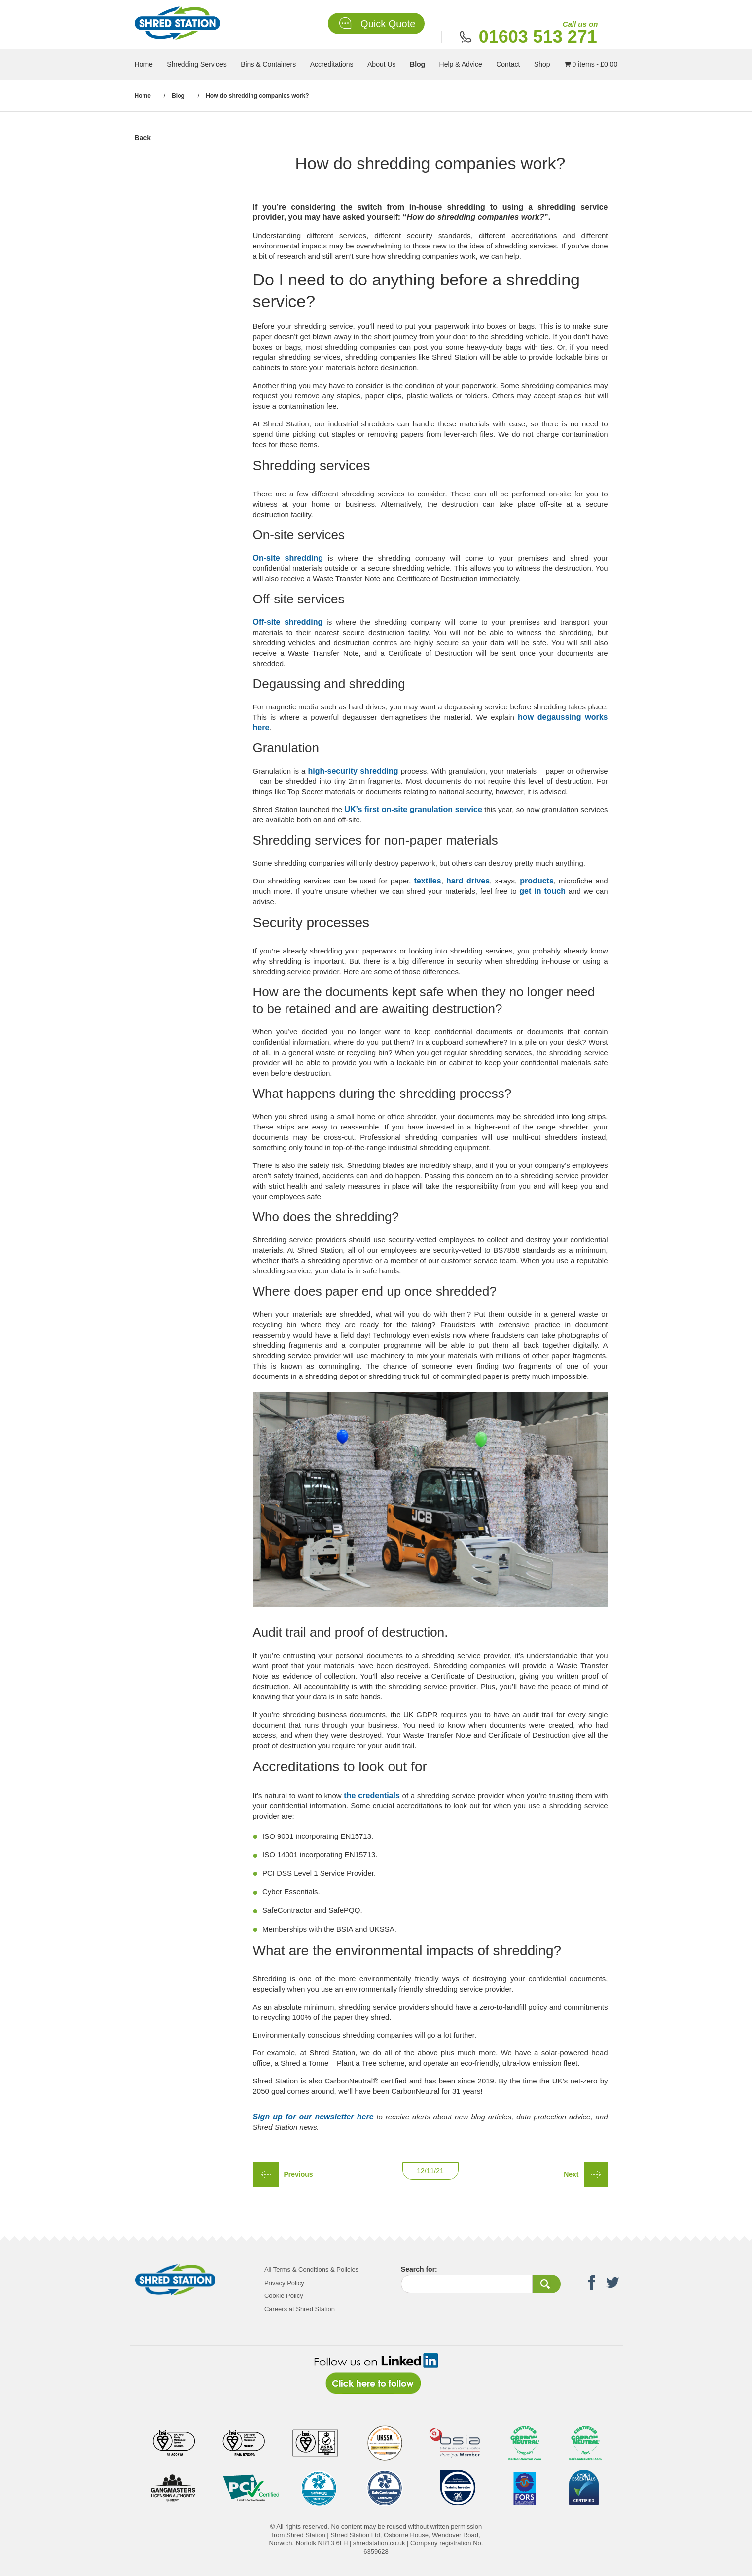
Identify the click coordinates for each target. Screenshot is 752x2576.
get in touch (542, 891)
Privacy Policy (284, 2283)
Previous (298, 2174)
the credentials (372, 1795)
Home (144, 64)
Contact (508, 64)
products (536, 881)
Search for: (419, 2269)
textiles (427, 881)
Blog (417, 64)
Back (143, 137)
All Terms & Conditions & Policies (311, 2269)
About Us (381, 64)
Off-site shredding (288, 622)
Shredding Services (196, 64)
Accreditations (332, 64)
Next (571, 2174)
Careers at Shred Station (299, 2309)
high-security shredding (353, 771)
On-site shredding (288, 558)
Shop (542, 64)
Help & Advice (460, 64)
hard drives (468, 881)
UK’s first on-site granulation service (413, 809)
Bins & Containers (268, 64)
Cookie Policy (283, 2295)
